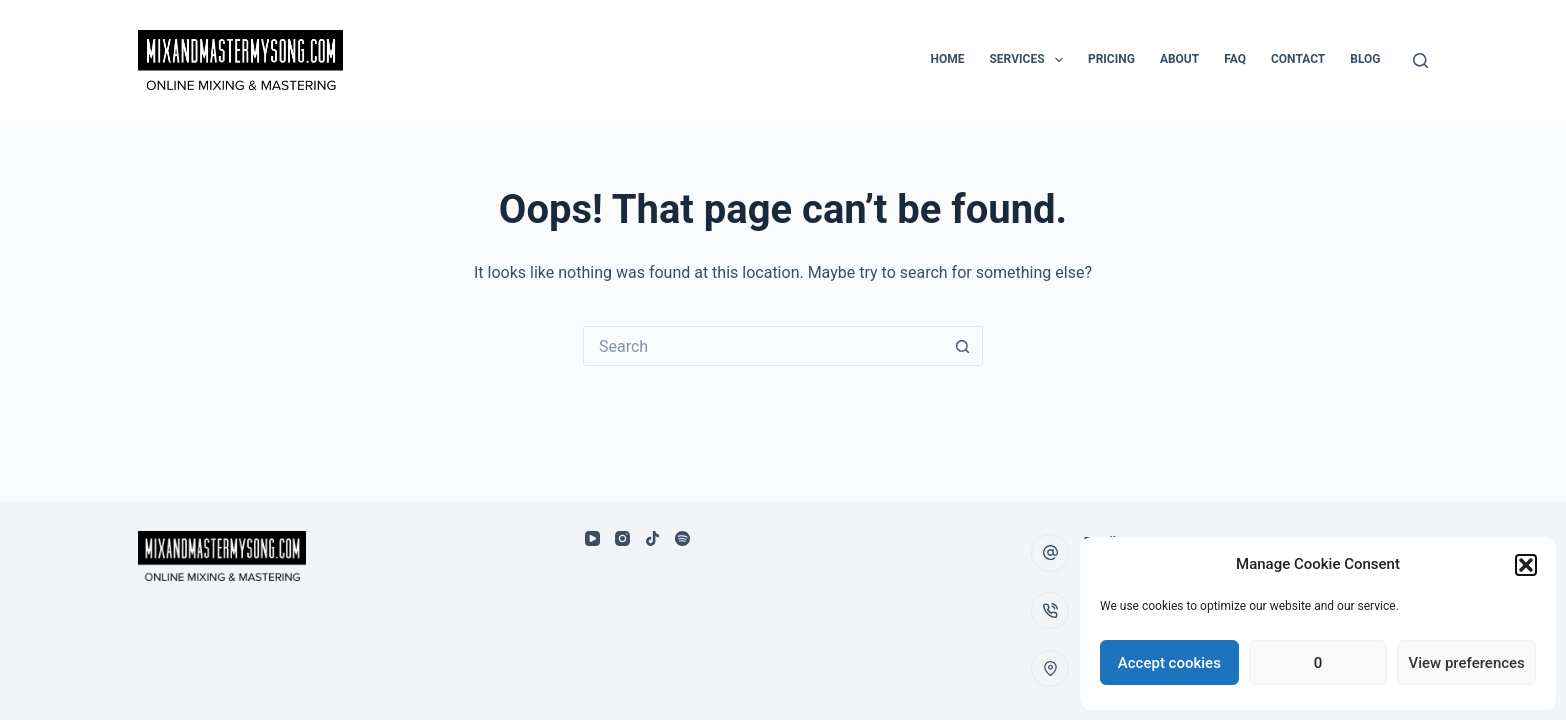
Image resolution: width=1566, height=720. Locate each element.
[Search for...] (763, 346)
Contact (1298, 59)
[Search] (1420, 60)
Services (1029, 60)
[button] (1526, 565)
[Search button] (963, 346)
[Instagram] (622, 538)
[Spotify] (682, 538)
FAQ (1235, 59)
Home (947, 59)
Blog (1365, 59)
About (1179, 59)
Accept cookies (1169, 663)
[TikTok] (652, 538)
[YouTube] (592, 538)
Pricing (1111, 59)
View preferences (1467, 663)
